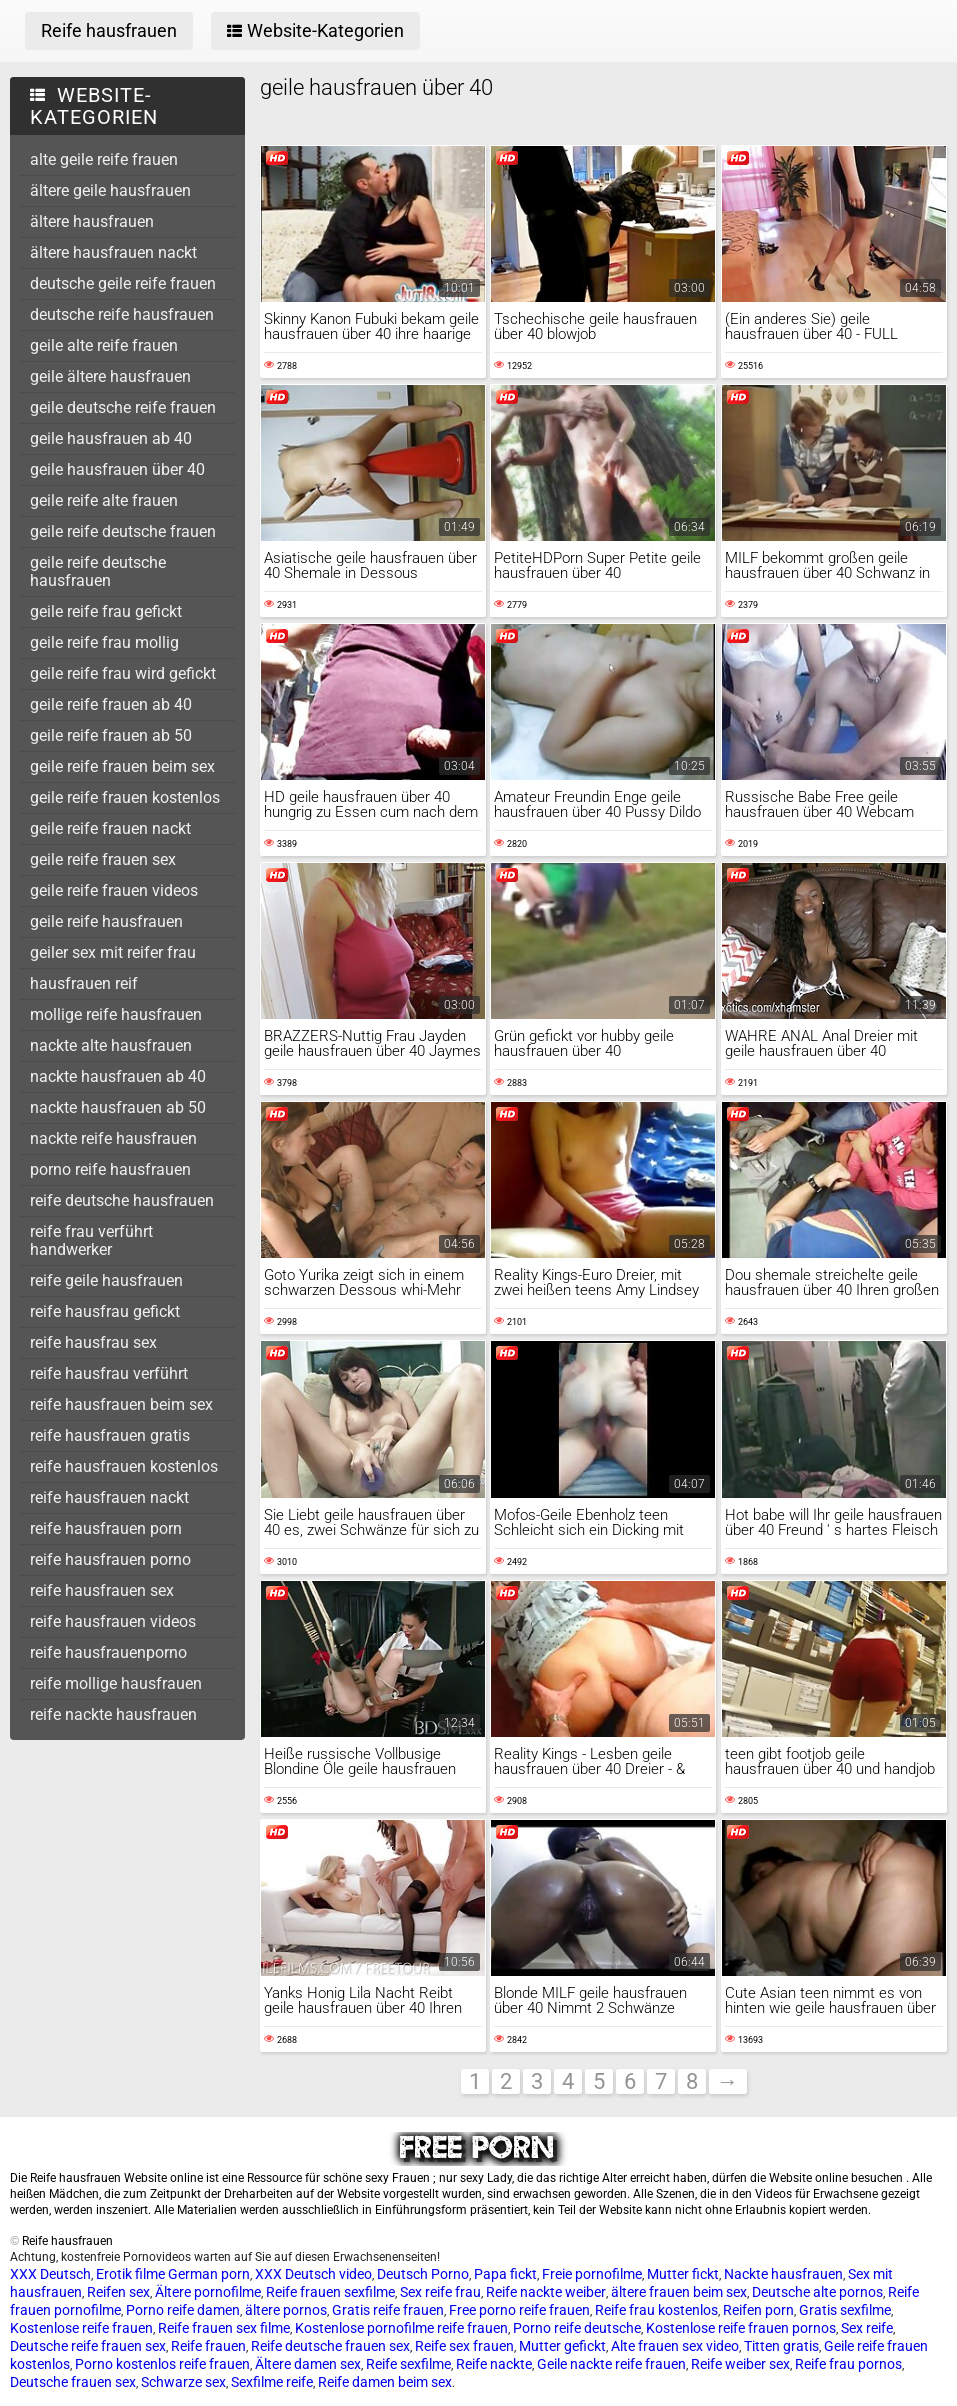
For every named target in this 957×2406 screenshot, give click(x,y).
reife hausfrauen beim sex (121, 1404)
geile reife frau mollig (104, 642)
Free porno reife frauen (519, 2310)
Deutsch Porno (423, 2274)
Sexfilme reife (272, 2382)
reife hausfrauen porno (110, 1559)
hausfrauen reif (84, 983)
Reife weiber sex (740, 2364)
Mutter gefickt (562, 2346)
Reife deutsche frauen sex (330, 2346)
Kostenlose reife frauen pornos (741, 2328)
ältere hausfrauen (92, 221)
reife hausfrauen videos (113, 1621)
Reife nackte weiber (546, 2292)
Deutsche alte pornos (817, 2292)
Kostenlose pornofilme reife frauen (401, 2328)
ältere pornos (286, 2310)
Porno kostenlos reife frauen (162, 2364)
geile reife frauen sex (103, 859)
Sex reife (867, 2328)
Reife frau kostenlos (656, 2310)
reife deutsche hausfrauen (122, 1200)
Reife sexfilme (408, 2364)
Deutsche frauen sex (73, 2382)
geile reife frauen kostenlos (125, 797)
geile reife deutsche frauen (123, 531)
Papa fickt (505, 2274)
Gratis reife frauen (388, 2310)
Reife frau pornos (848, 2364)
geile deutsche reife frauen (123, 407)
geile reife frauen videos (114, 890)
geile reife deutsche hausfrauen (98, 571)
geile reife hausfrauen (106, 921)
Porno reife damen (183, 2310)
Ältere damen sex (308, 2364)
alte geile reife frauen (104, 159)
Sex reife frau (440, 2292)
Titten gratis (781, 2346)
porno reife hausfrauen (110, 1169)
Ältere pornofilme (208, 2292)
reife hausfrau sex (93, 1342)
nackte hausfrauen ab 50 (118, 1107)
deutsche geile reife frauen (123, 283)
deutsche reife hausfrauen (122, 314)
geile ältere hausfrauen (110, 376)
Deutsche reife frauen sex (88, 2346)
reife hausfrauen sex (102, 1590)
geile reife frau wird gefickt (123, 673)
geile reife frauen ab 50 (111, 735)
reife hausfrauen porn (106, 1528)
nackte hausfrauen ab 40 (118, 1076)
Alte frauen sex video (675, 2346)
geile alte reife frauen (104, 345)
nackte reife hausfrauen (113, 1138)
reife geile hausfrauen (106, 1280)
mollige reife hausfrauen (116, 1014)
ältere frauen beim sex (679, 2292)
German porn (209, 2274)
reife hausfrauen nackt (109, 1497)
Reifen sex (118, 2292)
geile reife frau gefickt (106, 611)
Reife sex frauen (464, 2346)
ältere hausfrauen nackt (113, 252)
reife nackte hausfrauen (113, 1714)
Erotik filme (130, 2274)
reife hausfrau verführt (109, 1373)
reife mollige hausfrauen (116, 1683)
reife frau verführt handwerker (91, 1240)
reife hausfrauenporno (108, 1652)
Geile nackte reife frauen (611, 2364)
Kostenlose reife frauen (81, 2328)
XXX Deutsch (50, 2274)
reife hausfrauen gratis (110, 1435)
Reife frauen (208, 2346)
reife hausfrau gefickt (105, 1311)
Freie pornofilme (592, 2274)
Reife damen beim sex (385, 2382)
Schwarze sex (183, 2382)
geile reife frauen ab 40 (111, 704)
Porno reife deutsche (577, 2328)
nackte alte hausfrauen (111, 1045)
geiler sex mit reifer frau (113, 952)
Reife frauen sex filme (224, 2328)
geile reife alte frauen (104, 500)
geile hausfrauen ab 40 (111, 438)
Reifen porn (758, 2310)
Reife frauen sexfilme (330, 2292)
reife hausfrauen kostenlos (124, 1466)
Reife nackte (494, 2364)
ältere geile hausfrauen (110, 190)
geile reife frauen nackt (110, 828)
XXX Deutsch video (313, 2274)
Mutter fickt (683, 2274)
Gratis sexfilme (845, 2310)
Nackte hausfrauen (783, 2274)
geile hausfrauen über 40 (117, 469)
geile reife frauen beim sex (122, 766)
